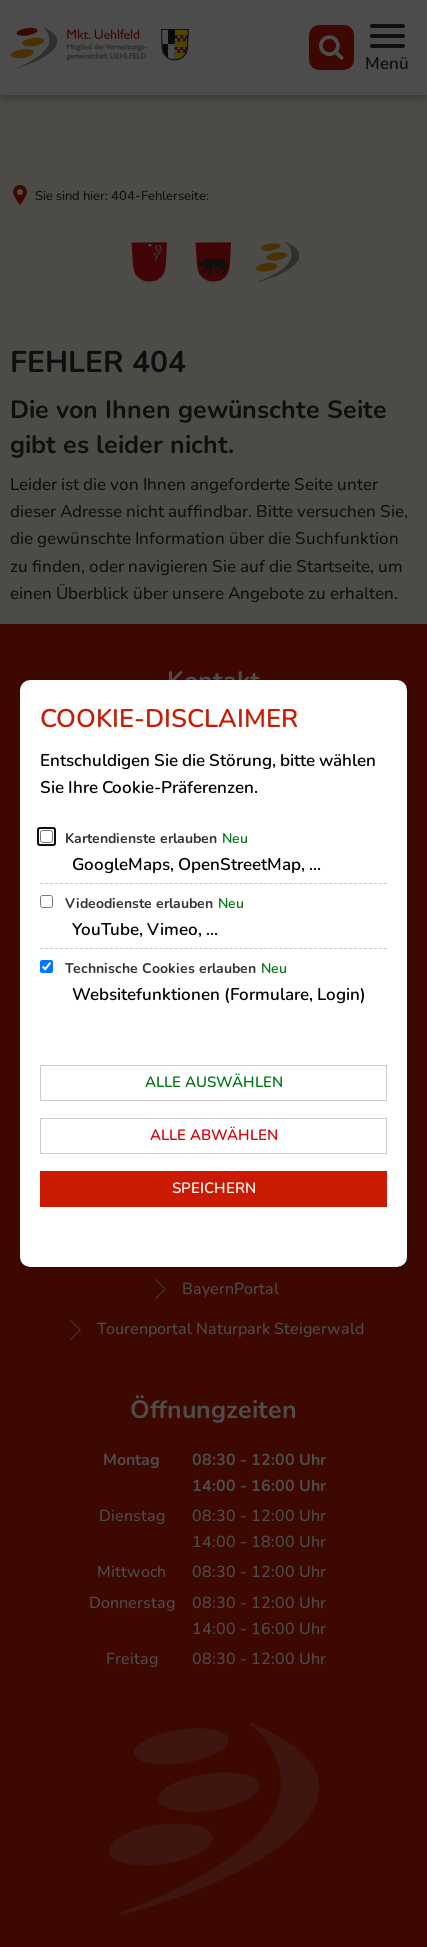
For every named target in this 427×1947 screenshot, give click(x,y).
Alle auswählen (214, 1082)
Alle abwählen (214, 1135)
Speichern (214, 1188)
